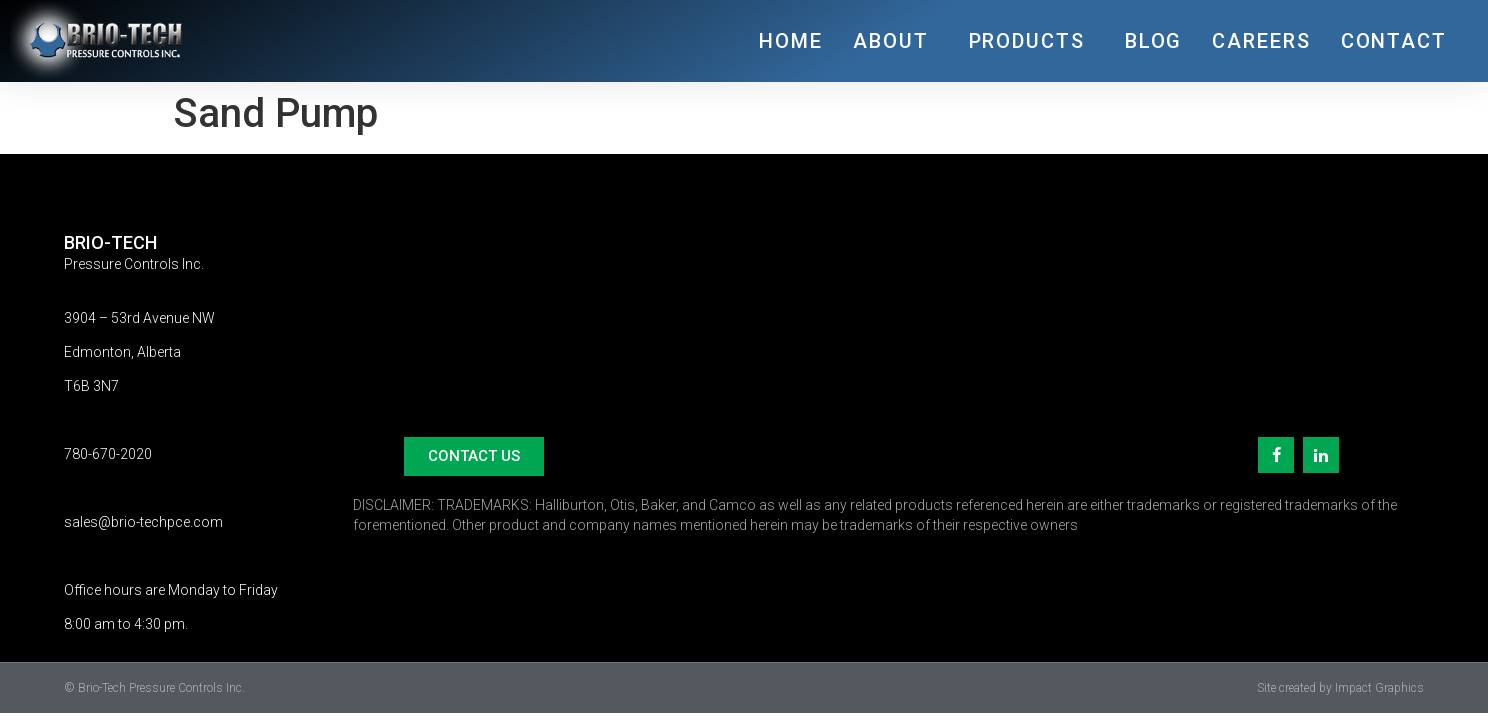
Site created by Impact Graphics (1340, 688)
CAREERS (1261, 41)
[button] (474, 456)
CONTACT (1394, 41)
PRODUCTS (1032, 41)
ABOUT (896, 41)
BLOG (1154, 41)
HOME (791, 41)
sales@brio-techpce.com (143, 522)
